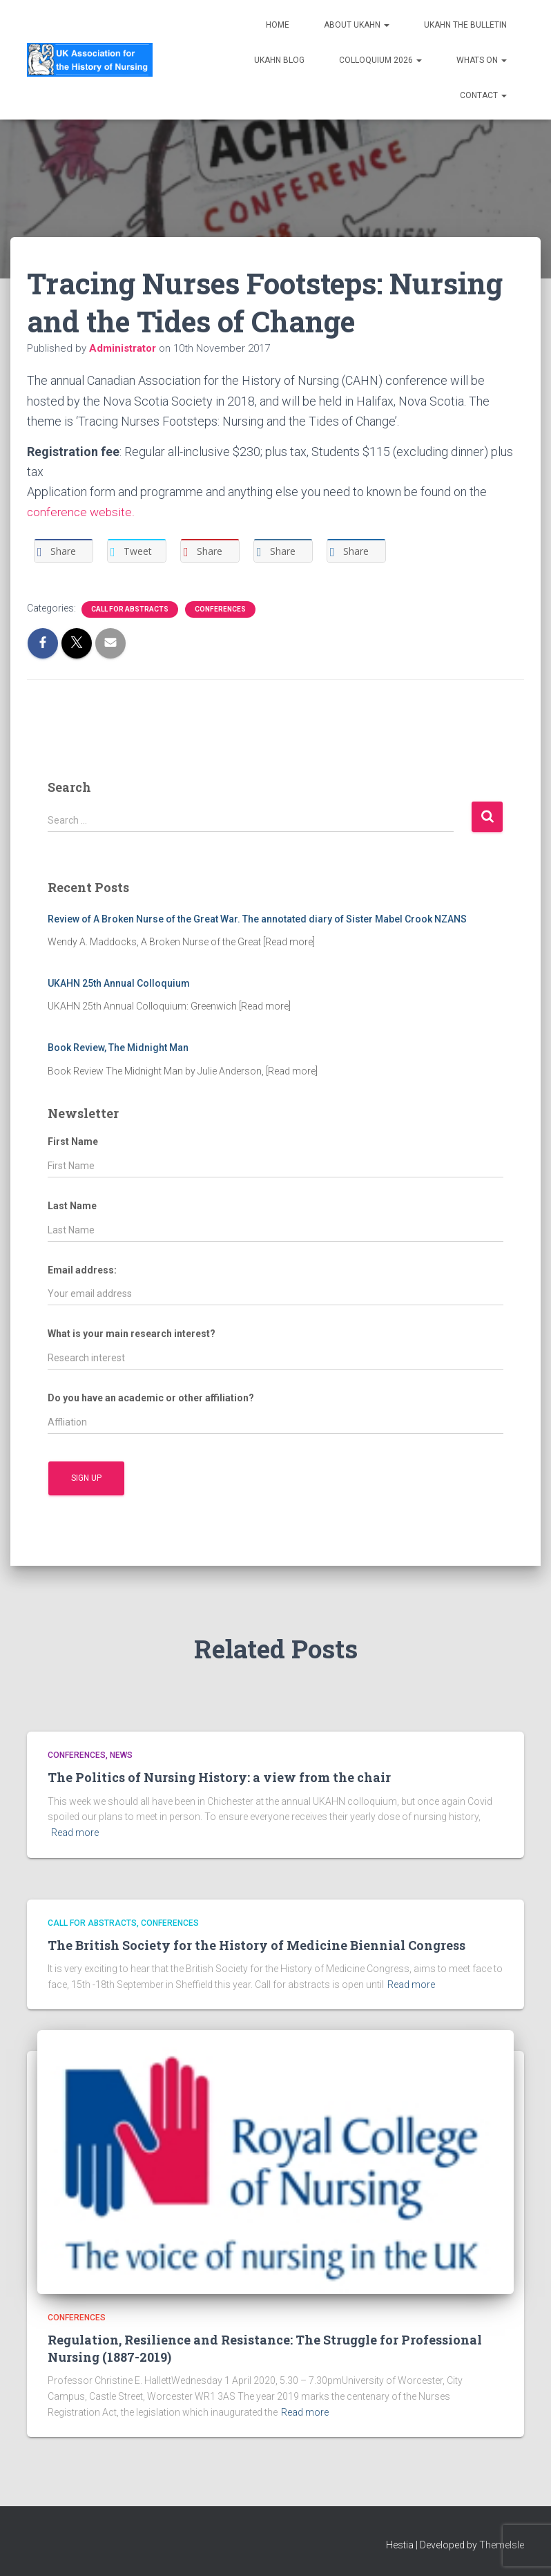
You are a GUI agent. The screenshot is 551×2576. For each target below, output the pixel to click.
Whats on (481, 60)
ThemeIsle (501, 2544)
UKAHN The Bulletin (465, 25)
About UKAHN (356, 25)
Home (277, 25)
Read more (75, 1832)
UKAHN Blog (279, 60)
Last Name (72, 1205)
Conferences (220, 609)
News (121, 1755)
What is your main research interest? (131, 1333)
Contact (483, 95)
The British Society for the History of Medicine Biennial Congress (256, 1945)
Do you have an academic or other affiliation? (151, 1397)
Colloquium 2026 (380, 60)
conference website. (82, 511)
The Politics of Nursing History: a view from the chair (219, 1777)
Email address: (82, 1270)
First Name (73, 1141)
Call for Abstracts (129, 609)
